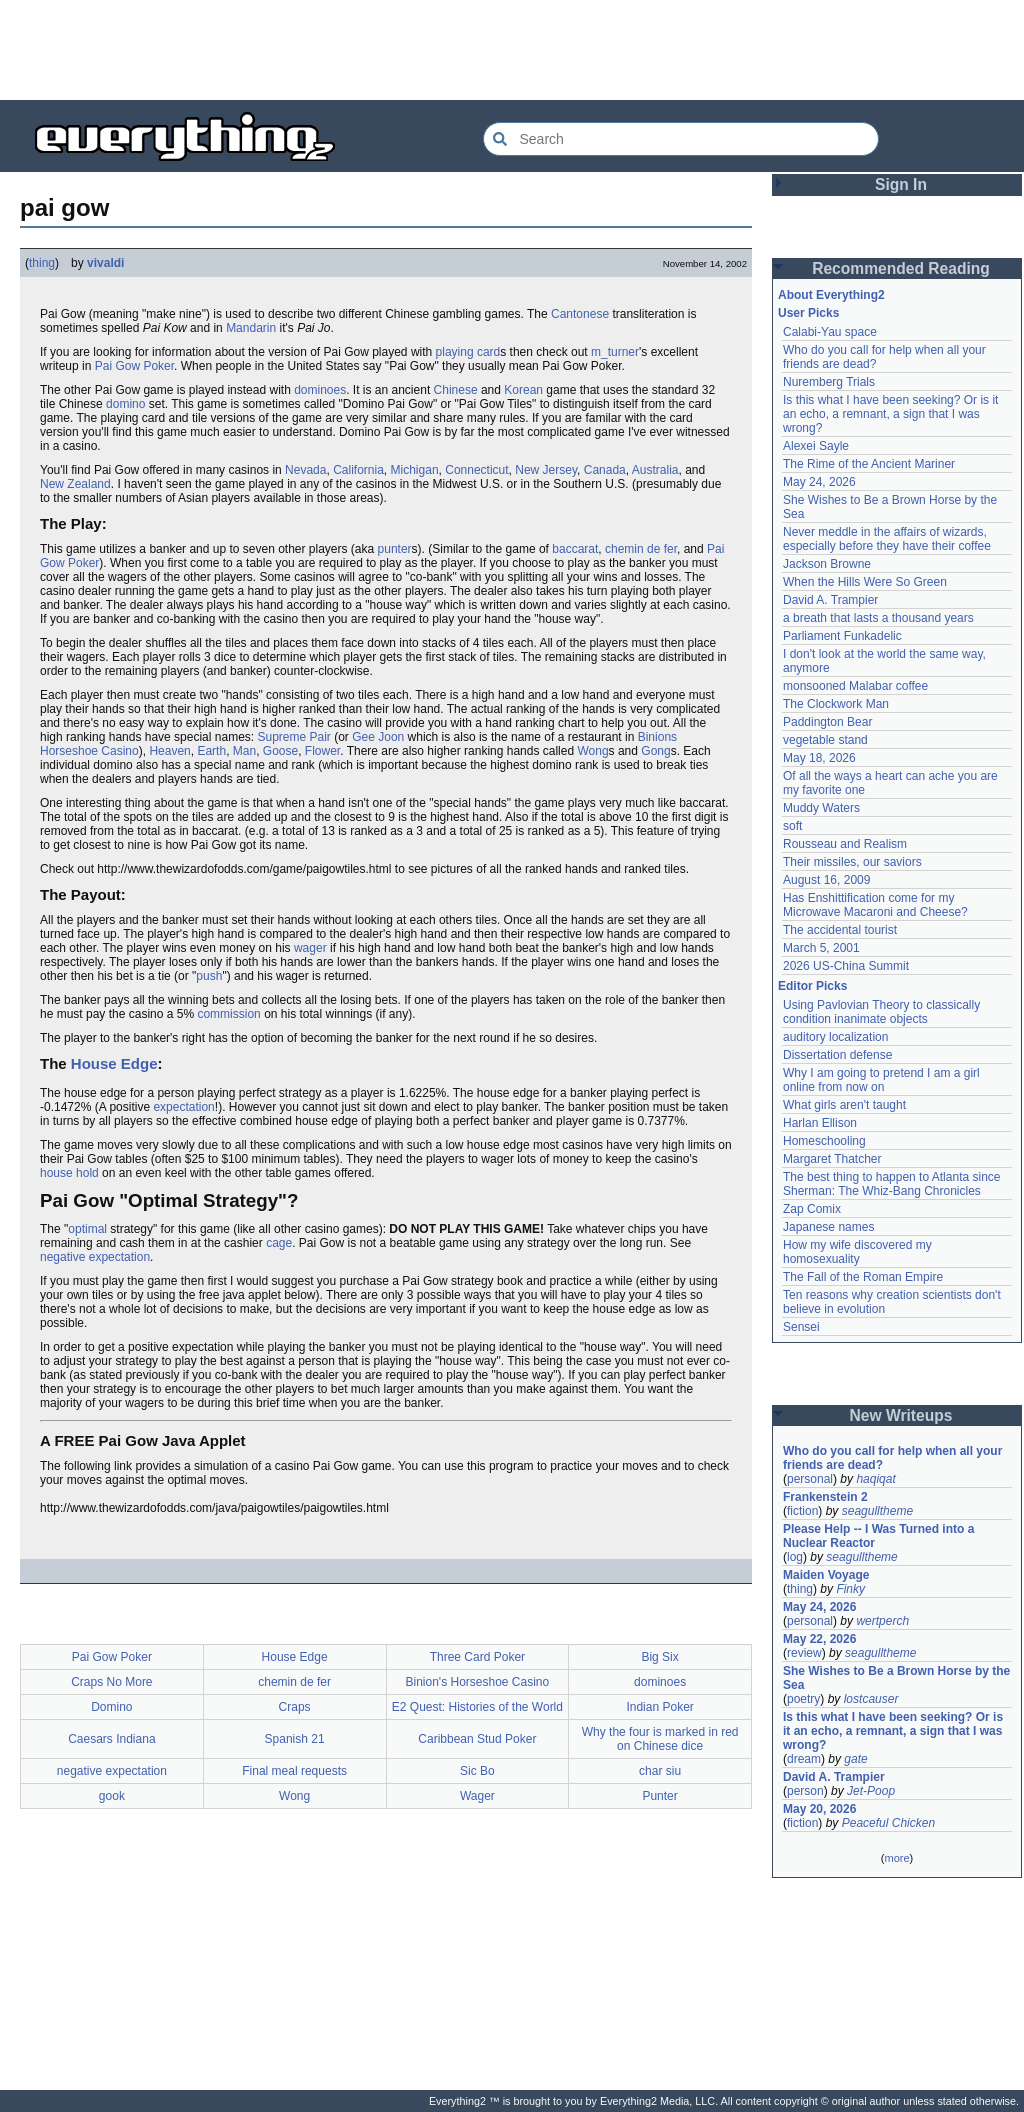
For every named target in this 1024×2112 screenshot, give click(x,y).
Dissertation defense (837, 1055)
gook (112, 1796)
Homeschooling (824, 1141)
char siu (660, 1771)
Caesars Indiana (111, 1739)
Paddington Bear (827, 722)
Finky (850, 1589)
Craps (295, 1707)
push (209, 976)
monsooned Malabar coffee (855, 686)
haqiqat (875, 1479)
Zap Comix (812, 1209)
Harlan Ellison (820, 1123)
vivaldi (105, 263)
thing (42, 263)
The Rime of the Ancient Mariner (869, 464)
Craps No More (111, 1682)
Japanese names (828, 1227)
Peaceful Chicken (888, 1823)
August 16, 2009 (826, 880)
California (358, 470)
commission (228, 1014)
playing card (468, 352)
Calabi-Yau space (830, 332)
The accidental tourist (840, 930)
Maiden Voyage (826, 1575)
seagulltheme (877, 1511)
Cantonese (580, 314)
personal (810, 1479)
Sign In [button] (901, 184)
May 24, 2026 (819, 482)
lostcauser (871, 1699)
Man (244, 751)
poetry (803, 1699)
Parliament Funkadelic (842, 636)
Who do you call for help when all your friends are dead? (892, 1458)
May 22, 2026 (819, 1639)
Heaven (169, 751)
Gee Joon (378, 737)
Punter (659, 1796)
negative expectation (95, 1257)
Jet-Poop (871, 1791)
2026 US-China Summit (846, 966)
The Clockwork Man (836, 704)
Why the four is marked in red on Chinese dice (660, 1739)
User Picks (808, 313)
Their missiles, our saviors (852, 862)
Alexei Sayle (816, 446)
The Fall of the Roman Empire (863, 1277)
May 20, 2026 (819, 1809)
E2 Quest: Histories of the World (477, 1707)
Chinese (456, 390)
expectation (183, 1107)
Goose (280, 751)
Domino (111, 1707)
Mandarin (251, 328)
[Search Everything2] (681, 139)
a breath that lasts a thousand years (878, 618)
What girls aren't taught (844, 1105)
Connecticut (476, 470)
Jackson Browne (827, 564)
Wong (592, 751)
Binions (657, 737)
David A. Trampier (830, 600)
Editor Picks (812, 986)
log (795, 1557)
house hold (69, 1173)
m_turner (615, 352)
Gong (655, 751)
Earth (211, 751)
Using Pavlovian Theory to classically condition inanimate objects (881, 1012)
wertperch (882, 1621)
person (805, 1791)
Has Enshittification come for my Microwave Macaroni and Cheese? (875, 905)
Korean (523, 390)
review (804, 1653)
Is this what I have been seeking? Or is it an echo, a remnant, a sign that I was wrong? (890, 414)
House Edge (114, 1063)
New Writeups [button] (901, 1415)
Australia (655, 470)
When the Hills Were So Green (865, 582)
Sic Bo (477, 1771)
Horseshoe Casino (89, 751)
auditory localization (835, 1037)
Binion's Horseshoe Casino (478, 1682)
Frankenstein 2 (825, 1497)
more (896, 1858)
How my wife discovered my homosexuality (857, 1252)
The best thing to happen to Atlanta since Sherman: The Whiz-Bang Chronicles (892, 1184)
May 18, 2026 (819, 758)
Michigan (415, 470)
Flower (322, 751)
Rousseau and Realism (845, 844)
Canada (605, 470)
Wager (477, 1796)
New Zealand (75, 484)
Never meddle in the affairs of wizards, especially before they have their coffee (887, 539)
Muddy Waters (821, 808)
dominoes (320, 390)
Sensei (801, 1327)
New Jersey (546, 470)
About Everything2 (831, 295)
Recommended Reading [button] (901, 268)
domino (125, 404)
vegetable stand (825, 740)
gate (855, 1759)
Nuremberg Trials (829, 382)
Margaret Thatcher (832, 1159)
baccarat (575, 549)
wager (310, 948)
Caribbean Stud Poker (477, 1739)
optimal (87, 1229)
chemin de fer (641, 549)
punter (395, 549)
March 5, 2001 (821, 948)
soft (792, 826)
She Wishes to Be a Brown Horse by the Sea (896, 1678)
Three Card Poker (477, 1657)
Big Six (659, 1657)
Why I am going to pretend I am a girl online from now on (881, 1080)
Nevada (305, 470)
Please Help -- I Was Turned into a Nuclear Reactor (878, 1536)
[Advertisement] (512, 50)
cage (279, 1243)
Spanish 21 (295, 1739)
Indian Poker (659, 1707)
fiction (802, 1511)
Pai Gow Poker (134, 366)
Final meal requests (294, 1771)
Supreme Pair (293, 737)
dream (804, 1759)
